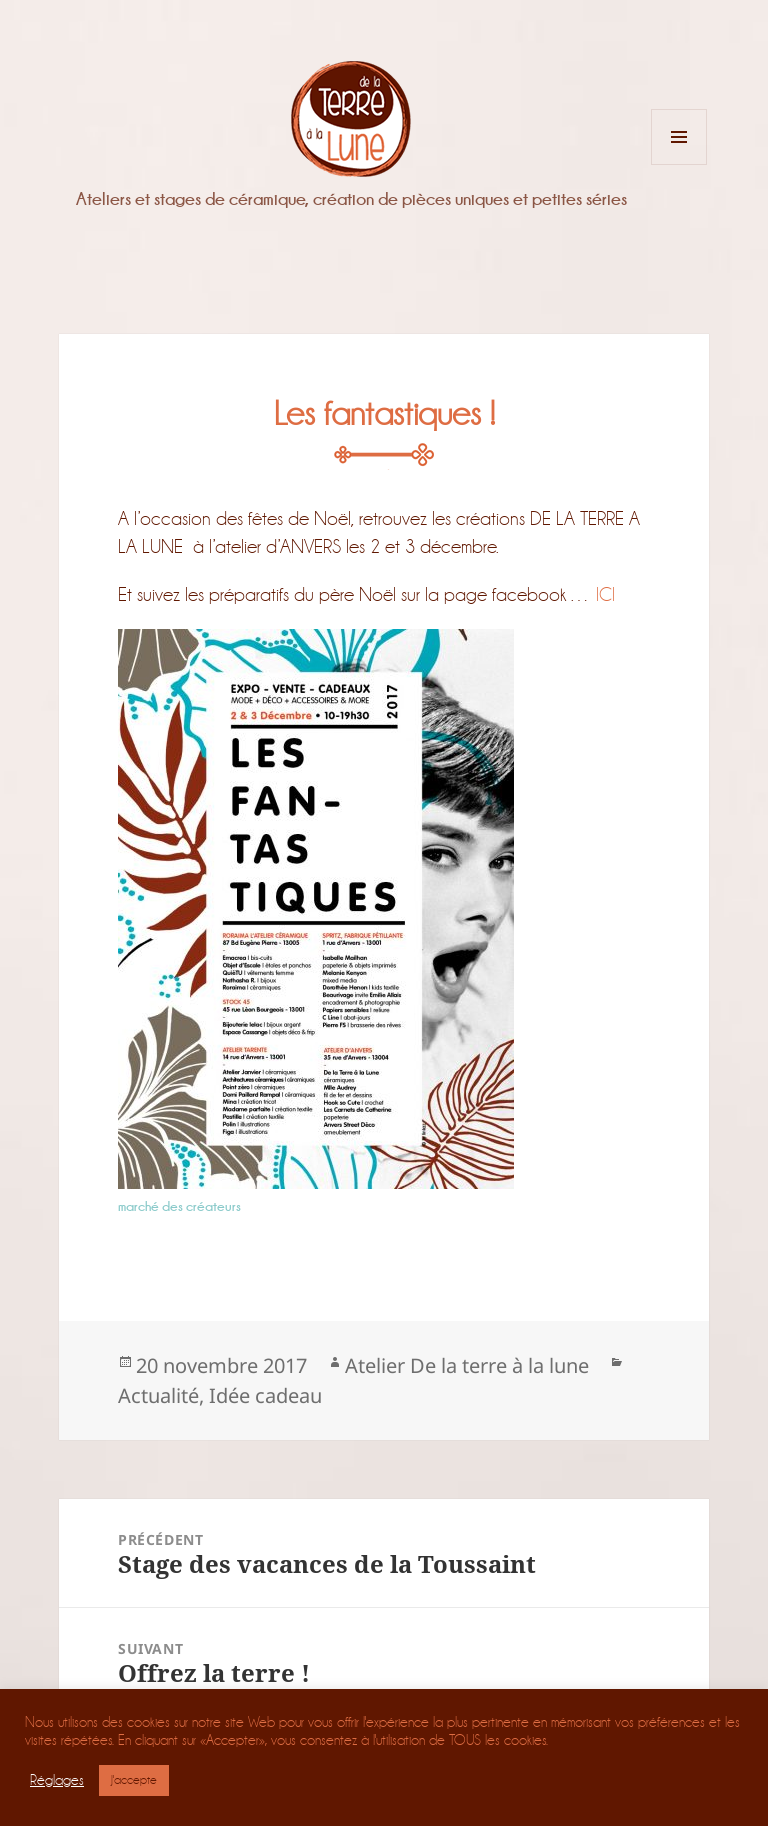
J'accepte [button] (134, 1780)
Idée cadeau (265, 1395)
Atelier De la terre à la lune (467, 1365)
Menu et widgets (679, 164)
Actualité (158, 1395)
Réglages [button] (57, 1780)
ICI (605, 594)
